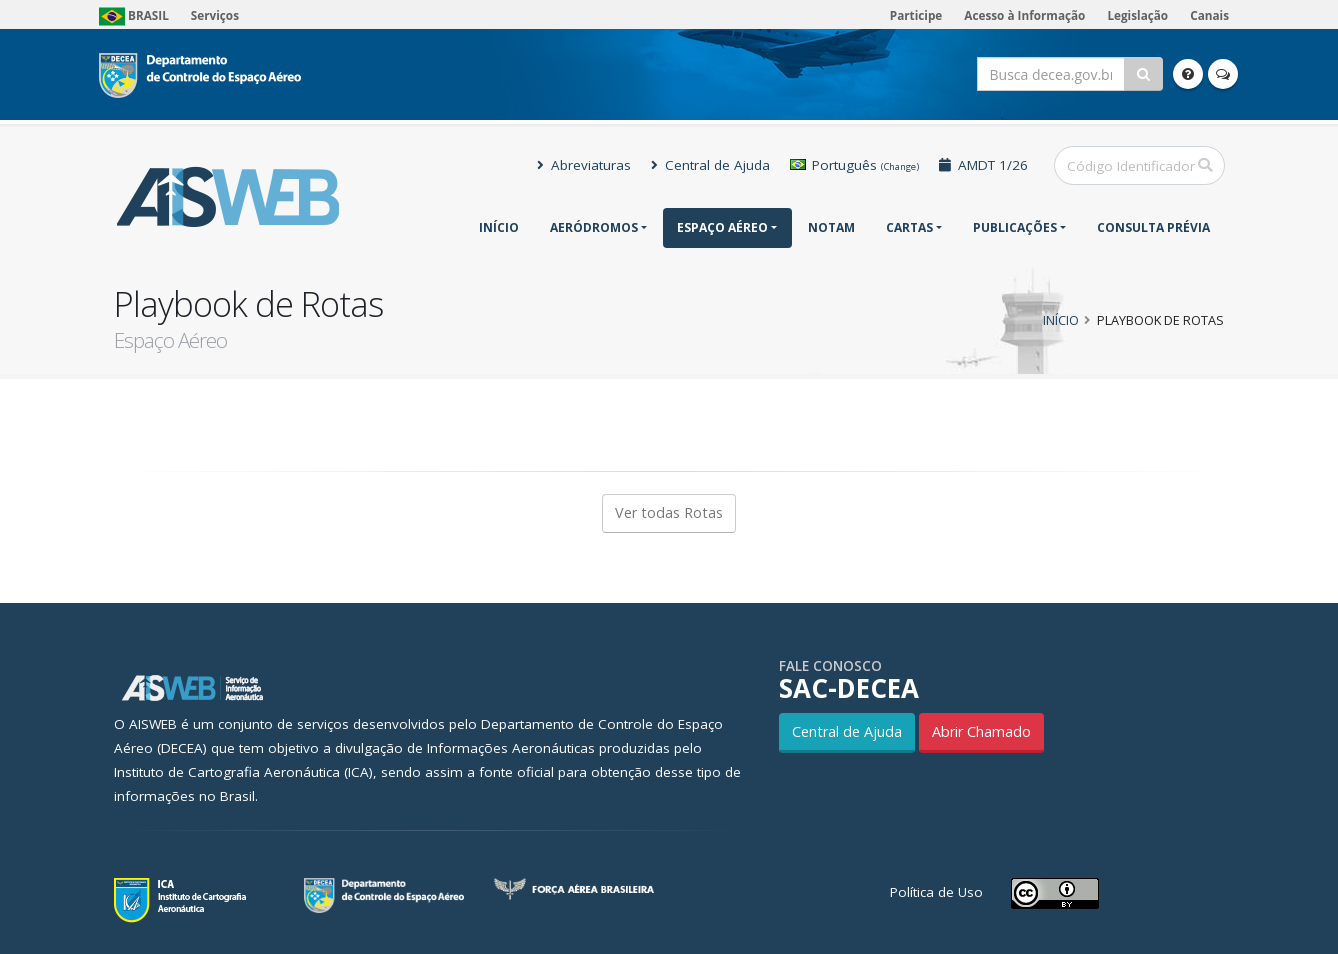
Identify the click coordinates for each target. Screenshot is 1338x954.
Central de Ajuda (710, 165)
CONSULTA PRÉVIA (1153, 227)
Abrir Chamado (981, 731)
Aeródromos (594, 227)
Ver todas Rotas (669, 512)
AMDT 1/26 (983, 165)
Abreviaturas (584, 165)
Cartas (909, 227)
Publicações (1015, 227)
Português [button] (854, 165)
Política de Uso (936, 892)
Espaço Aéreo (722, 227)
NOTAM (831, 227)
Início (499, 227)
